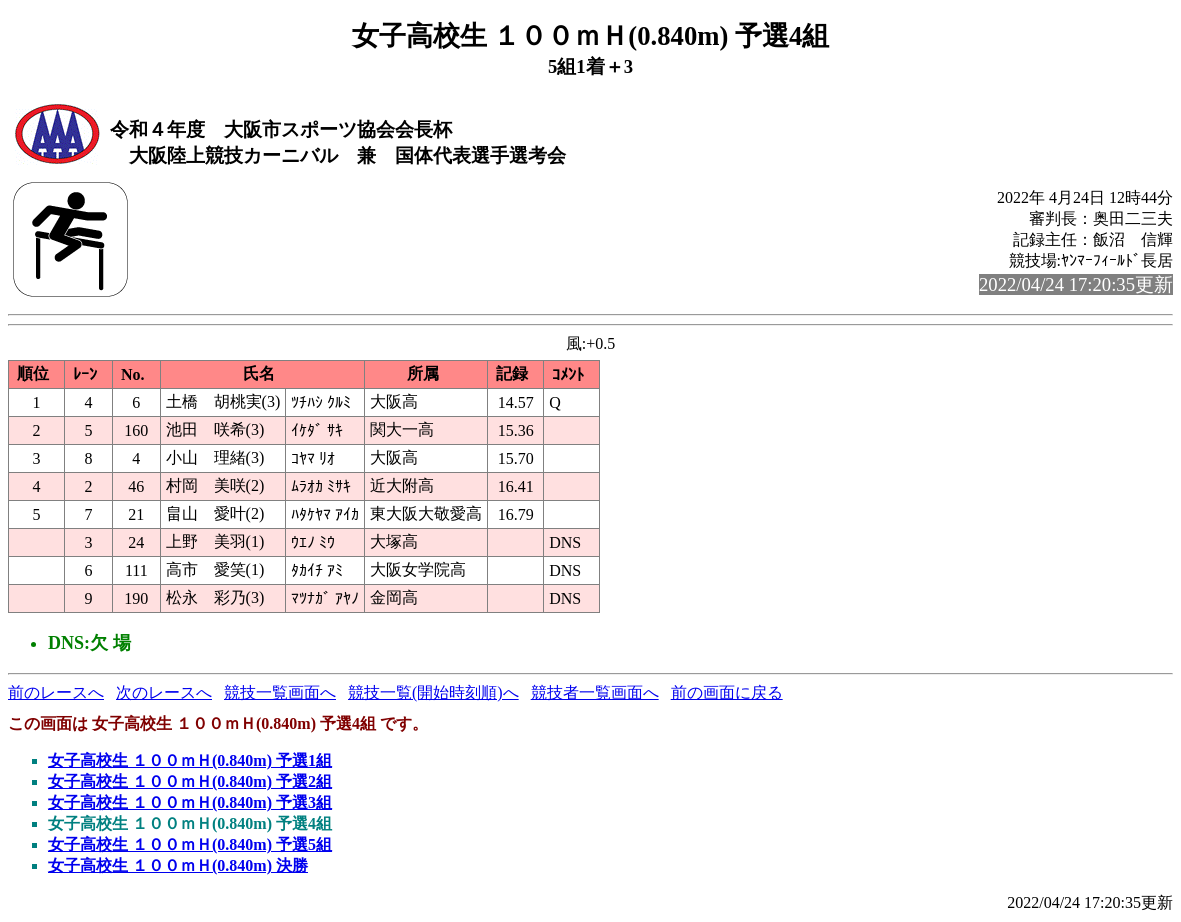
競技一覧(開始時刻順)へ (433, 692)
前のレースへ (56, 692)
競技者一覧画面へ (595, 692)
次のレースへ (164, 692)
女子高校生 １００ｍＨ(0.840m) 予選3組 (190, 802)
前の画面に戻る (727, 692)
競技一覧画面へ (280, 692)
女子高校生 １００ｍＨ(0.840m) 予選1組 (190, 760)
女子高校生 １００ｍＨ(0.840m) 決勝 (178, 865)
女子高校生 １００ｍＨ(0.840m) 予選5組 (190, 844)
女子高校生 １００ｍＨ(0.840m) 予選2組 (190, 781)
